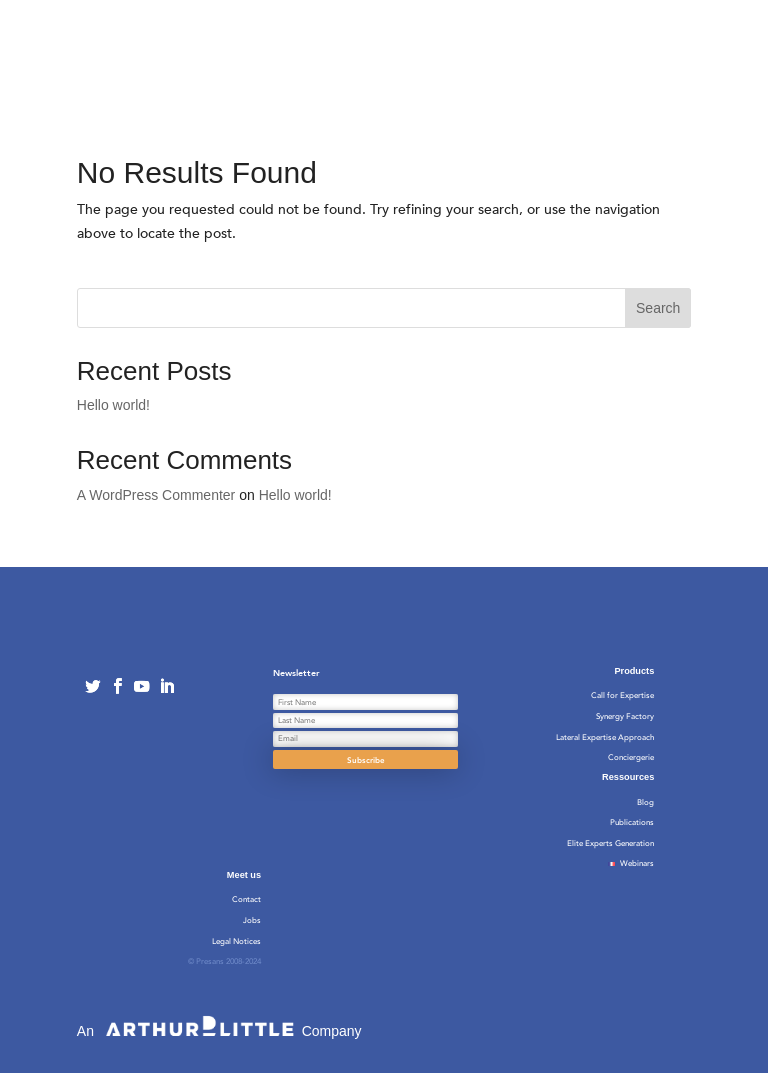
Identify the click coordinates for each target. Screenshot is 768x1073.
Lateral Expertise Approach (605, 737)
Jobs (252, 920)
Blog (645, 802)
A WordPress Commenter (156, 495)
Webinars (628, 863)
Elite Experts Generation (610, 843)
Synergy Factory (625, 716)
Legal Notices (236, 941)
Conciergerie (631, 757)
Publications (632, 822)
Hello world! (113, 405)
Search (658, 308)
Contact (246, 899)
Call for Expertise (622, 695)
